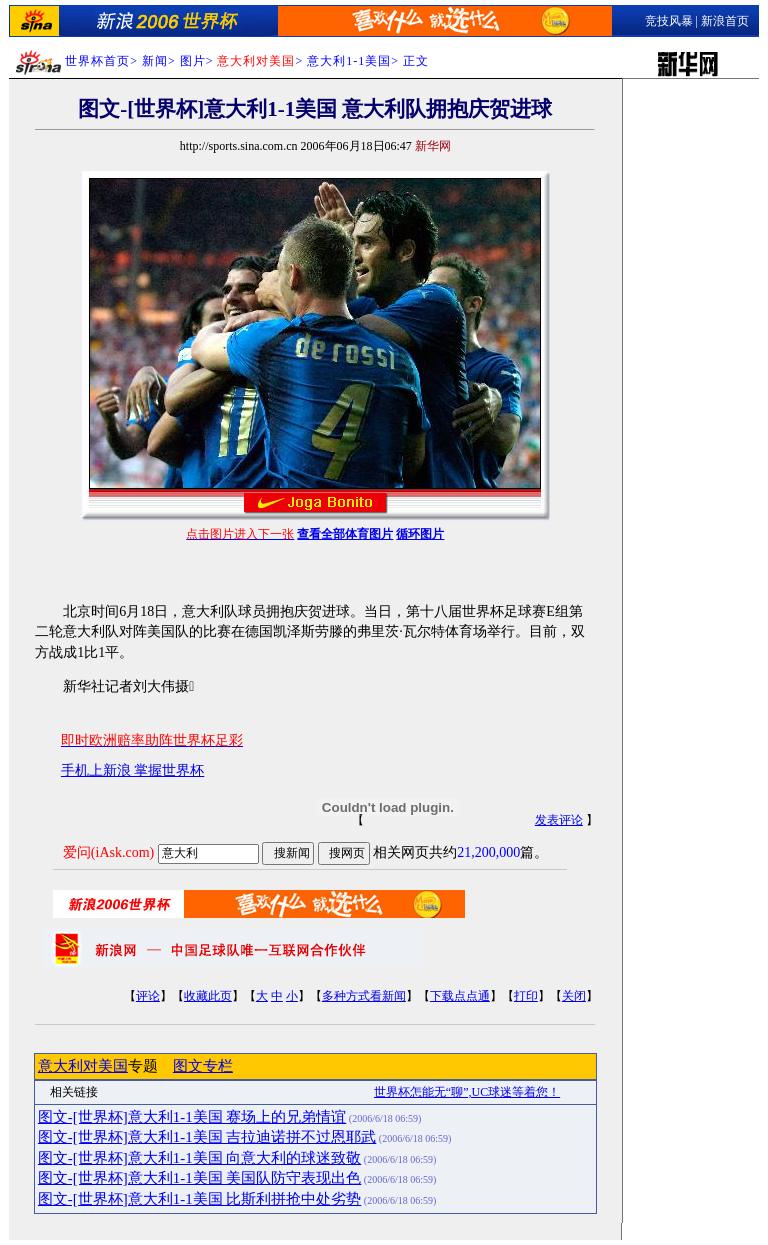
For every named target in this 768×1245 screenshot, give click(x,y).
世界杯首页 (97, 61)
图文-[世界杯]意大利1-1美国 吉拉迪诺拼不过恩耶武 (207, 1137)
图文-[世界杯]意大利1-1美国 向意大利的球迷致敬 (199, 1158)
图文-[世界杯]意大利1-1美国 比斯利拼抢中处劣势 (199, 1199)
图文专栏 (203, 1066)
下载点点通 (460, 996)
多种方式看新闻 (364, 996)
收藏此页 (208, 996)
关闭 (574, 996)
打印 (526, 996)
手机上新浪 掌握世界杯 (133, 770)
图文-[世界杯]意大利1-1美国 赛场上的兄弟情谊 (192, 1117)
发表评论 (559, 820)
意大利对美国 (83, 1066)
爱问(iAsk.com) (108, 852)
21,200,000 (488, 852)
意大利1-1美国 (349, 61)
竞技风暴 (669, 21)
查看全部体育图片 (345, 534)
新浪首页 (725, 21)
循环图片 (420, 534)
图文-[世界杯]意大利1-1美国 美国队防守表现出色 (199, 1178)
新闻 (155, 61)
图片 (193, 61)
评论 (148, 996)
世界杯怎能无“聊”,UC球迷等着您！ (467, 1092)
